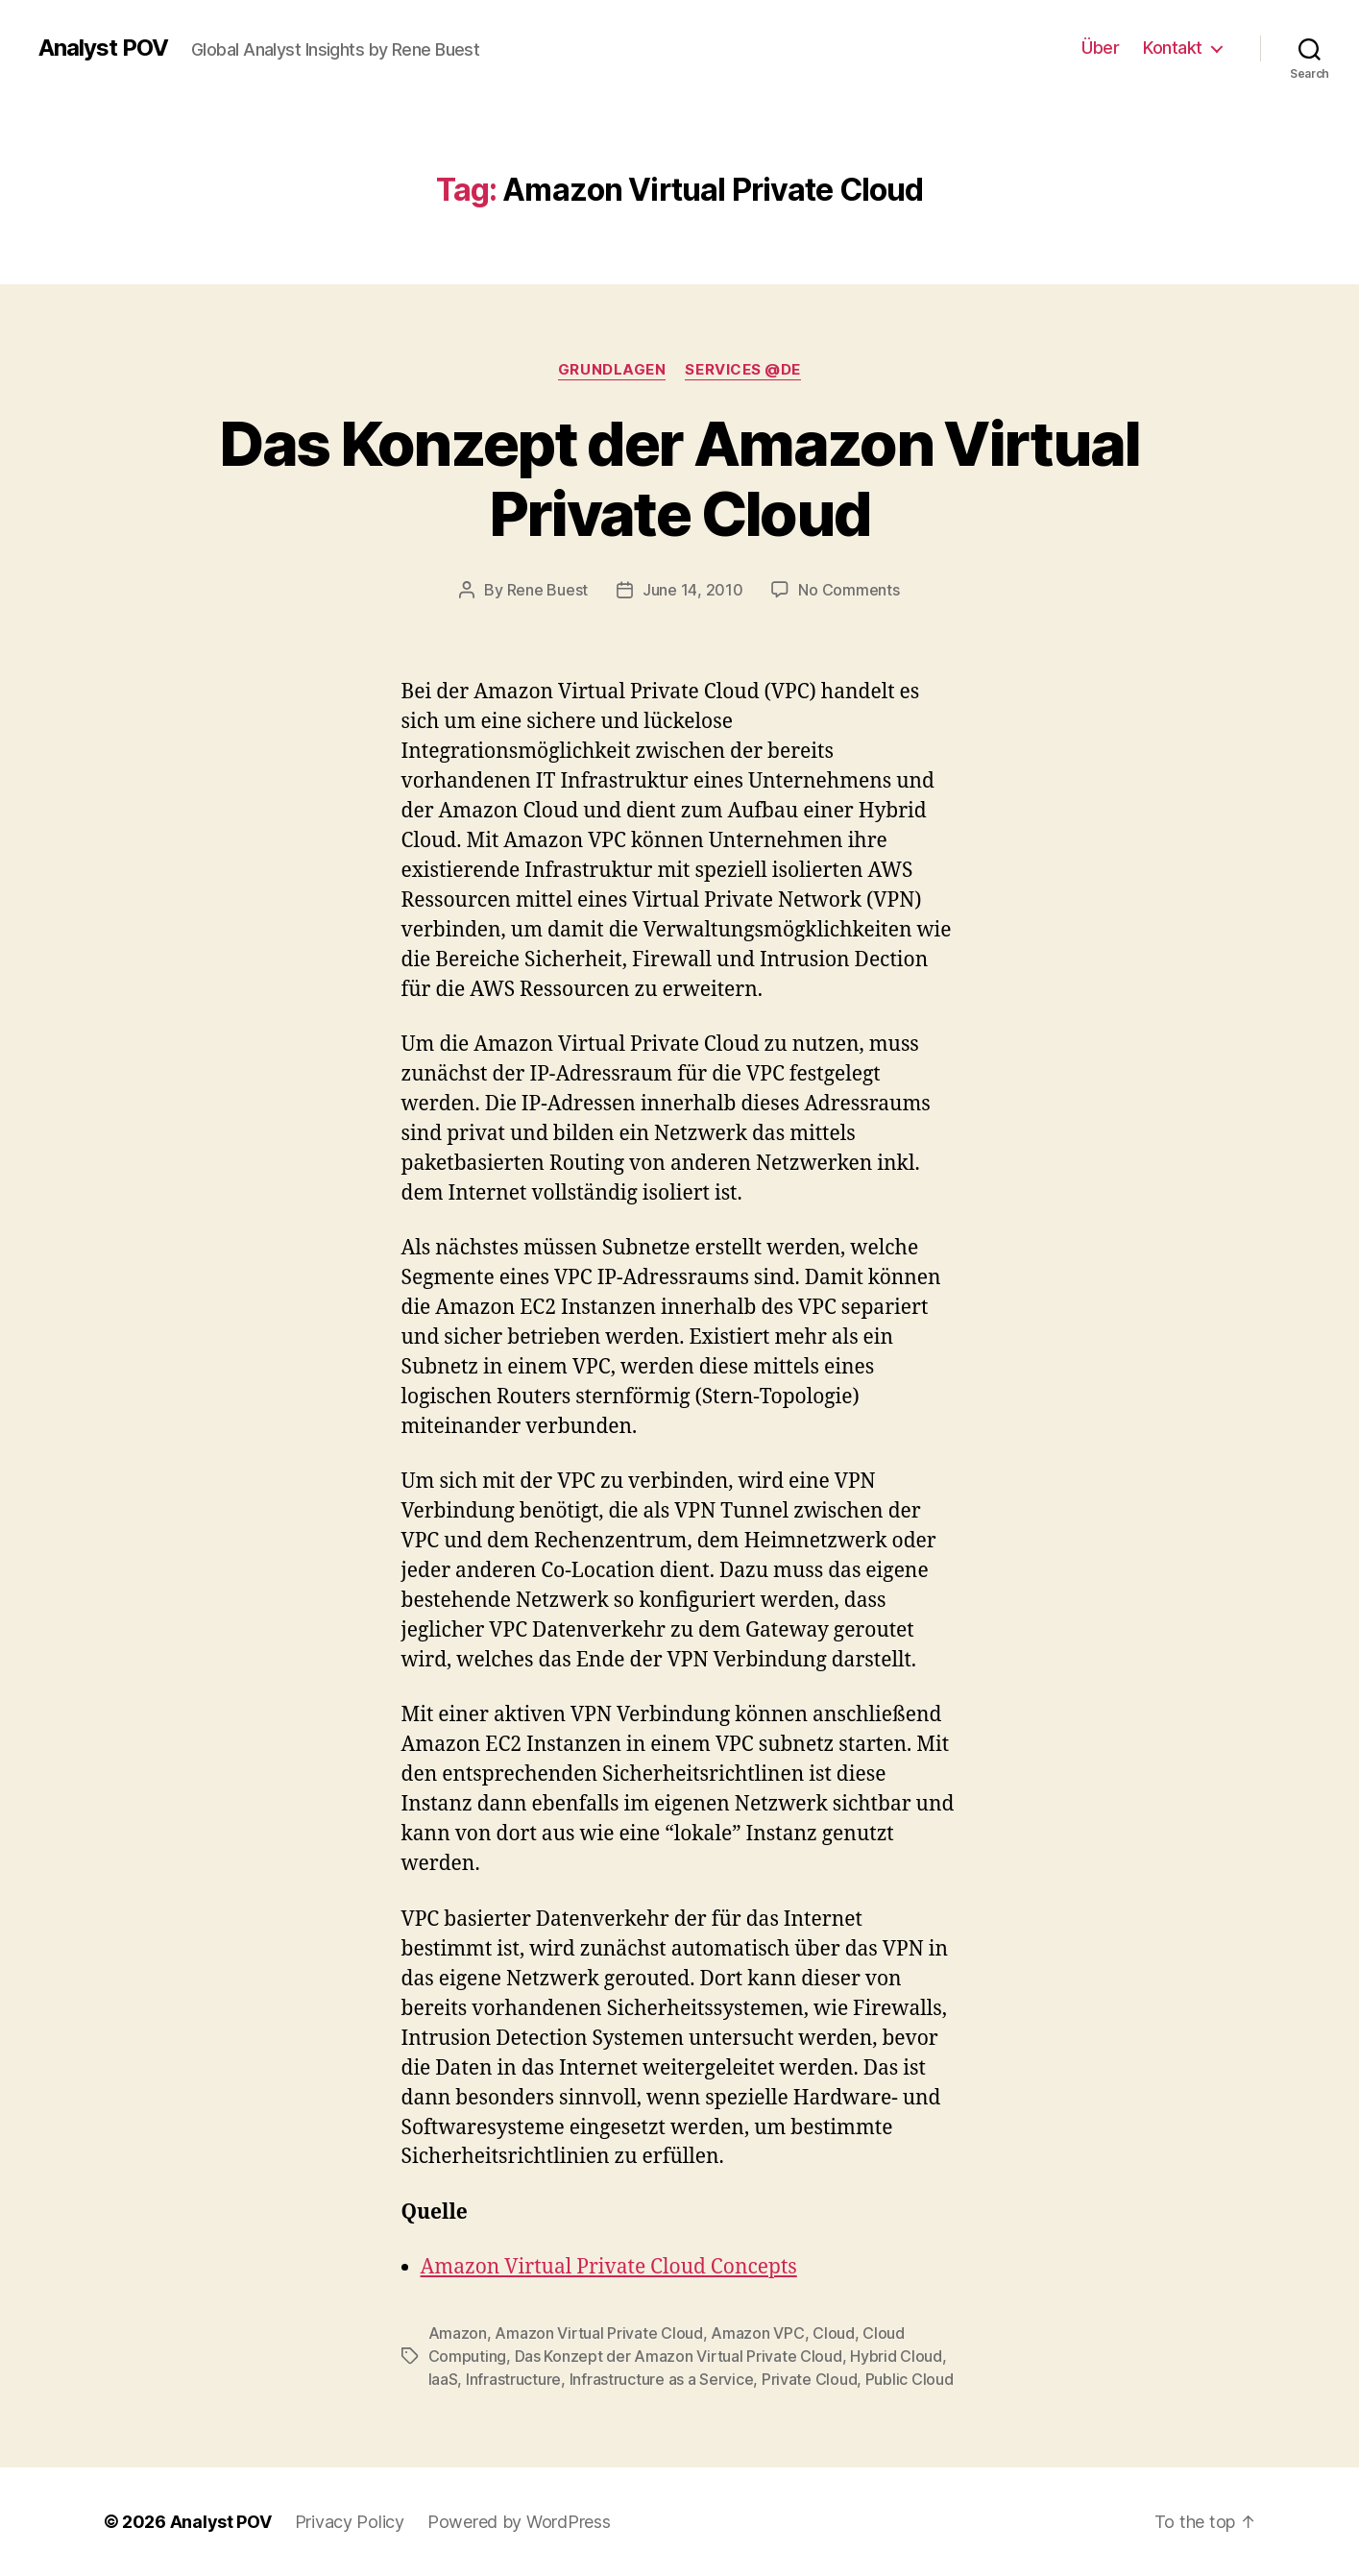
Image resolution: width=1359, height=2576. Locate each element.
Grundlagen (612, 369)
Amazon (457, 2333)
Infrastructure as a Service (662, 2379)
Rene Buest (547, 589)
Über (1100, 47)
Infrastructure (513, 2379)
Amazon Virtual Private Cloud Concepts (609, 2267)
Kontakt (1172, 47)
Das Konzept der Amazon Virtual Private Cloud (679, 478)
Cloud (834, 2333)
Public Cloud (909, 2379)
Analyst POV (103, 48)
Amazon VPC (757, 2333)
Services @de (743, 369)
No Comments (848, 589)
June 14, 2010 (693, 589)
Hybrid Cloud (896, 2356)
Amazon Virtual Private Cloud (598, 2333)
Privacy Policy (349, 2522)
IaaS (443, 2379)
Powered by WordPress (519, 2522)
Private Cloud (810, 2379)
